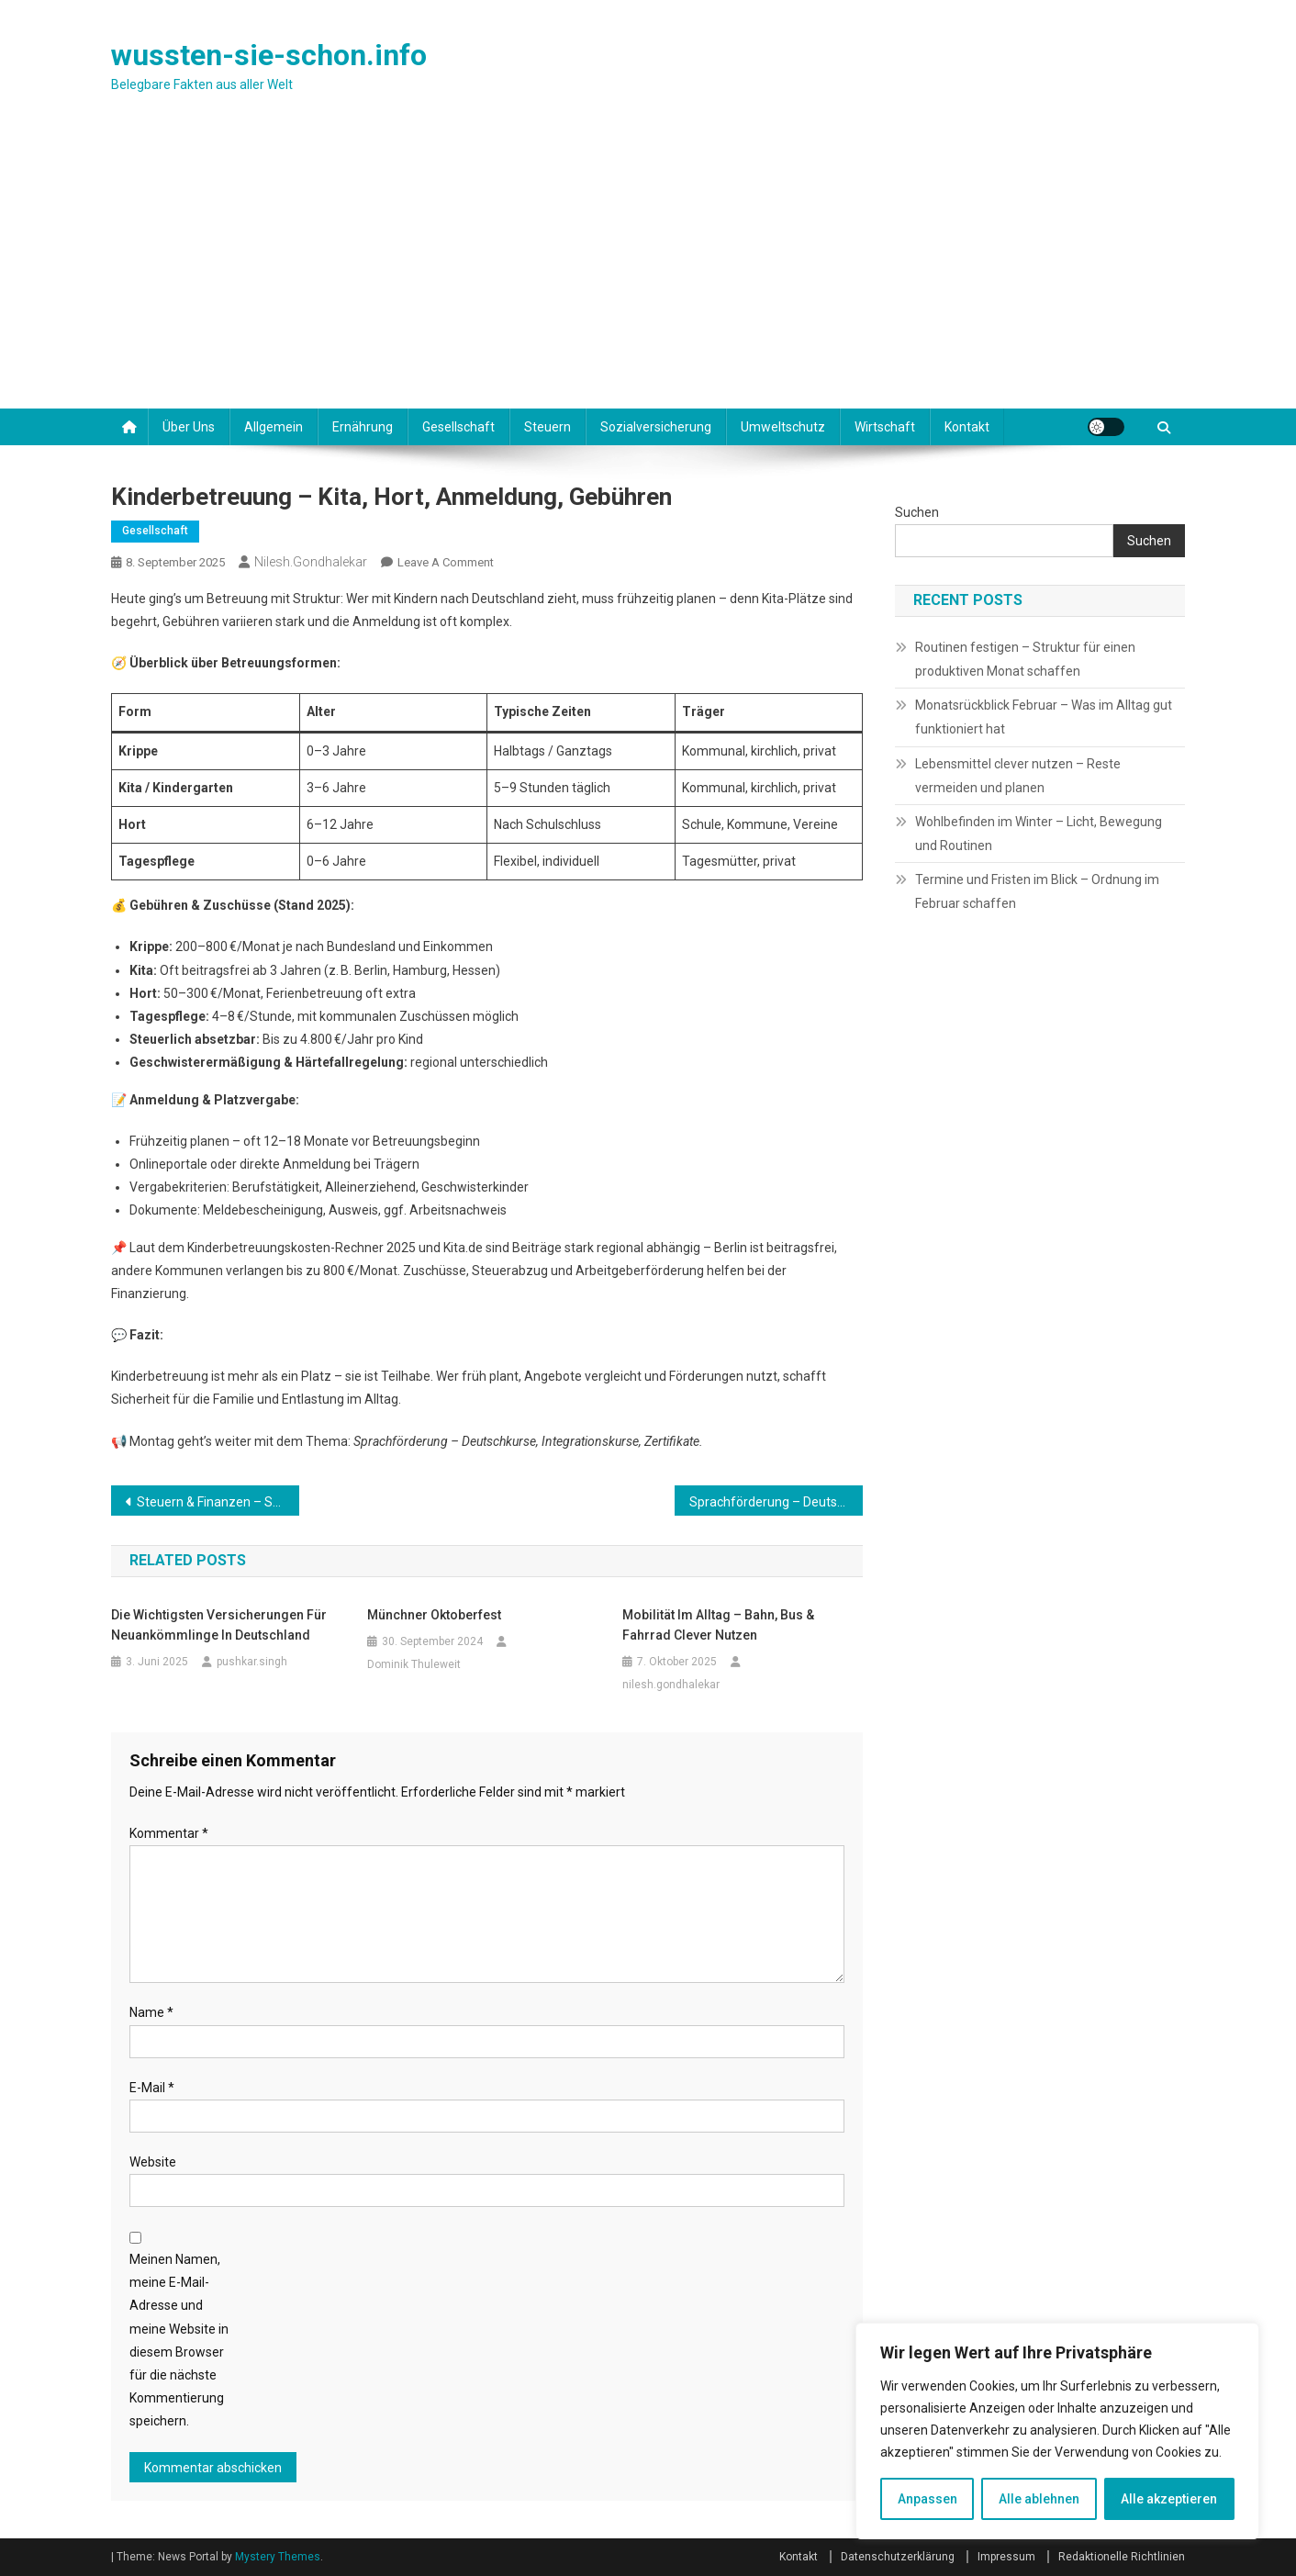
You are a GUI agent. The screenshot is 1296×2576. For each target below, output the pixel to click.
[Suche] (1164, 424)
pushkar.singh (252, 1661)
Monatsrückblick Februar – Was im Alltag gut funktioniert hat (1043, 717)
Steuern (547, 427)
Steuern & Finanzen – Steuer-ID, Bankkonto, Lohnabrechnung (218, 1502)
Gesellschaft (458, 427)
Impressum (1006, 2556)
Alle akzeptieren (1169, 2499)
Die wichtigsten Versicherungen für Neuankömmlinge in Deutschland (219, 1624)
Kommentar (168, 1833)
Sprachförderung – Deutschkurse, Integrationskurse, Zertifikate (776, 1502)
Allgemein (273, 427)
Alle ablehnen (1039, 2499)
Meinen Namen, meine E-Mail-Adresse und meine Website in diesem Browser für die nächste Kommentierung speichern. (179, 2340)
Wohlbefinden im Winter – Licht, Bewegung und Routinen (1038, 833)
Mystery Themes (277, 2556)
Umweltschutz (783, 427)
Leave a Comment (445, 562)
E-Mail (151, 2087)
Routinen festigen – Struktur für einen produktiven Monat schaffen (1025, 659)
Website (152, 2162)
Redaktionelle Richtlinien (1121, 2556)
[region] (1057, 2431)
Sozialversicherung (655, 427)
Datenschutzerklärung (898, 2556)
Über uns (188, 427)
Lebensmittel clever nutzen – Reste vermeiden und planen (1018, 775)
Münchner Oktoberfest (434, 1614)
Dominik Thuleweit (414, 1664)
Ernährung (362, 427)
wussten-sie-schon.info (269, 55)
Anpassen (927, 2499)
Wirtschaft (885, 427)
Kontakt (966, 427)
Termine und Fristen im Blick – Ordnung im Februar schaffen (1037, 891)
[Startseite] (129, 427)
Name (151, 2012)
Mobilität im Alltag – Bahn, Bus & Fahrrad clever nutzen (718, 1624)
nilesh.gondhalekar (310, 561)
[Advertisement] (648, 270)
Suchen (917, 512)
